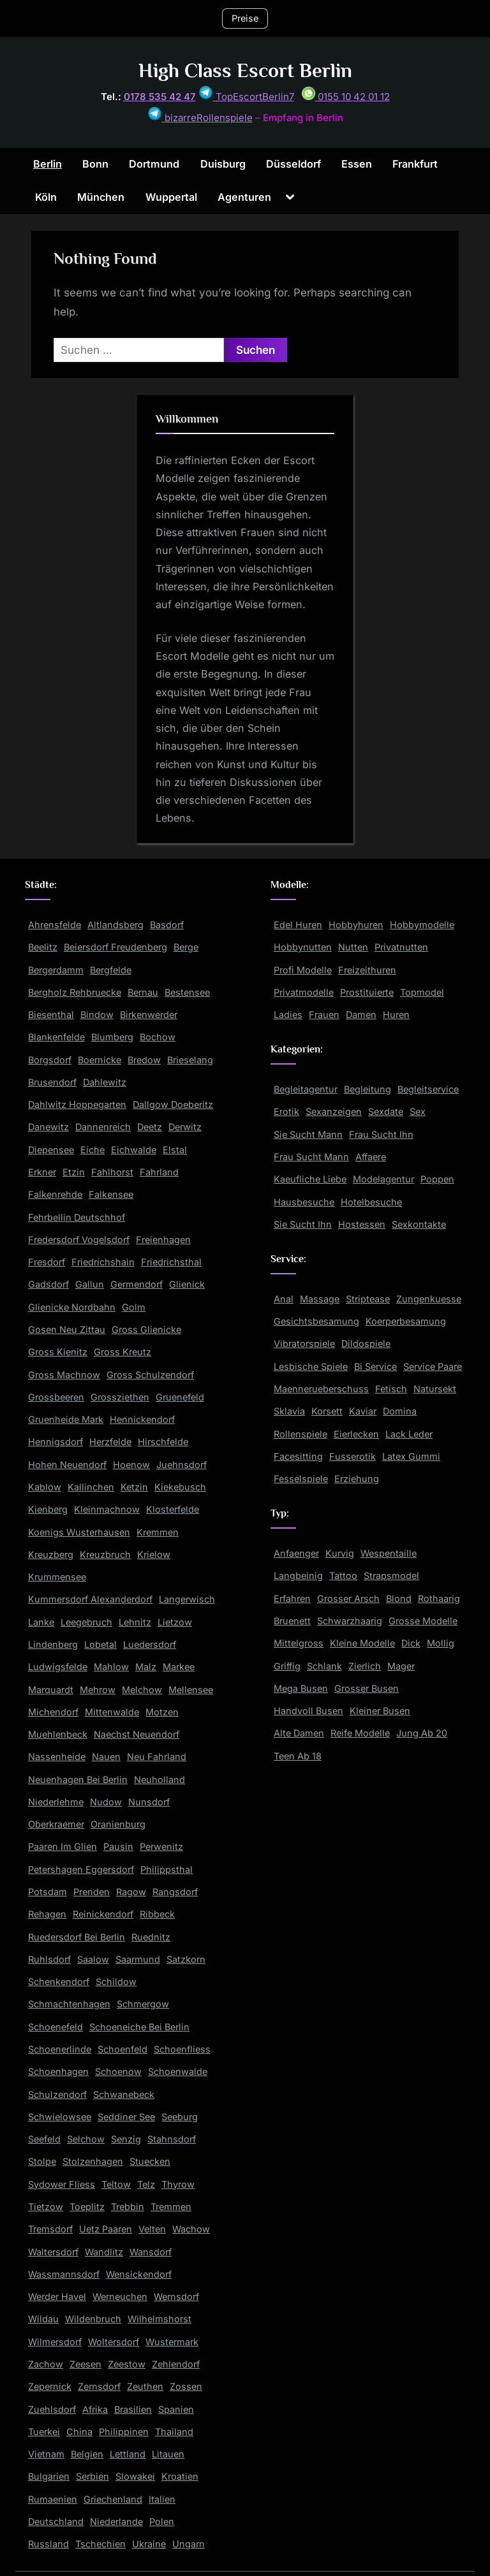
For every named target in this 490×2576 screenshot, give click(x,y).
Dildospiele (365, 1343)
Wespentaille (388, 1553)
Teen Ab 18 (298, 1755)
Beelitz (42, 947)
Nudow (106, 1801)
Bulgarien (49, 2476)
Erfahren (292, 1598)
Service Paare (432, 1366)
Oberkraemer (56, 1824)
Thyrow (178, 2184)
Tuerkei (44, 2431)
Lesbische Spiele (311, 1366)
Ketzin (134, 1486)
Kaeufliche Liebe (310, 1179)
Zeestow (126, 2364)
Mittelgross (298, 1643)
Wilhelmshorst (159, 2318)
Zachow (45, 2364)
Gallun (89, 1284)
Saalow (93, 1959)
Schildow (116, 1981)
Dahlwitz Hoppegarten (77, 1104)
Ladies (288, 1014)
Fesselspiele (301, 1478)
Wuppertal (171, 197)
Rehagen (47, 1914)
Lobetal (100, 1644)
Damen (361, 1014)
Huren (396, 1014)
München (100, 197)
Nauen (106, 1756)
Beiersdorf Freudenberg (115, 947)
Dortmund (154, 163)
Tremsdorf (50, 2228)
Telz (146, 2184)
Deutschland (56, 2521)
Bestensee (187, 992)
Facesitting (298, 1456)
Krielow (153, 1554)
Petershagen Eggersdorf (81, 1869)
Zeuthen (145, 2386)
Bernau (143, 992)
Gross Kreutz (122, 1351)
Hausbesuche (304, 1202)
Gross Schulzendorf (150, 1374)
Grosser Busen (366, 1688)
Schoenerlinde (59, 2049)
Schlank (324, 1666)
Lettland (127, 2454)
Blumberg (112, 1036)
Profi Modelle (303, 969)
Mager (401, 1666)
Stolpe (42, 2161)
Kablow (44, 1486)
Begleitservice (428, 1089)
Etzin (74, 1172)
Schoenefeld (55, 2026)
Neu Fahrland (156, 1756)
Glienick (187, 1284)
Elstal (175, 1149)
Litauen (168, 2454)
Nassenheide (56, 1756)
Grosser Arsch (348, 1598)
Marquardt (50, 1689)
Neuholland (159, 1779)
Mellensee (190, 1689)
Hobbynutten (303, 947)
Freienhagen (163, 1239)
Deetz (149, 1126)
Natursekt (434, 1388)
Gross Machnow (64, 1374)
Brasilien (133, 2409)
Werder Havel (57, 2296)
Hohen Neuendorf (67, 1464)
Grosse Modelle (423, 1620)
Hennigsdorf (55, 1441)
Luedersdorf (149, 1644)
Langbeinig (298, 1575)
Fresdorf (46, 1261)
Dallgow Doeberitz (173, 1104)
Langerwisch (187, 1599)
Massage (319, 1298)
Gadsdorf (48, 1284)
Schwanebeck (123, 2094)
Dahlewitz (104, 1082)
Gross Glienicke (146, 1329)
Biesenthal (51, 1014)
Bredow (144, 1059)
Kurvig (339, 1553)
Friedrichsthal (171, 1261)
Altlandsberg (115, 924)
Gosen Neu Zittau (66, 1329)
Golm (133, 1307)
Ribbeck (157, 1914)
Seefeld (44, 2139)
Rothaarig (439, 1598)
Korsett (327, 1411)
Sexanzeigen (334, 1111)
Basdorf (167, 924)
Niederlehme (56, 1801)
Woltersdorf (113, 2341)
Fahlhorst (112, 1172)
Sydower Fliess (61, 2184)
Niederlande (116, 2521)
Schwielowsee (59, 2116)
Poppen (437, 1179)
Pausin (118, 1846)
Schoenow (118, 2071)
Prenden (91, 1891)
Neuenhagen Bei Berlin (78, 1779)
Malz (145, 1666)
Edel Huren (298, 924)
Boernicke (99, 1059)
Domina (400, 1411)
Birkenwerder (148, 1014)
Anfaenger (296, 1553)
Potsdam (47, 1891)
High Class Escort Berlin (245, 70)
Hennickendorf (142, 1419)
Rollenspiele (300, 1434)
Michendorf (53, 1711)
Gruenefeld (180, 1397)
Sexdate (385, 1111)
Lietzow (175, 1622)
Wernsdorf (176, 2296)
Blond (399, 1598)
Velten (152, 2228)
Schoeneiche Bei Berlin (139, 2026)
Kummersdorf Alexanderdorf (90, 1599)
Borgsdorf (49, 1059)
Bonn (95, 163)
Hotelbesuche (371, 1202)
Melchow (142, 1689)
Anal (283, 1298)
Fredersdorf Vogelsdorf (79, 1239)
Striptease (368, 1298)
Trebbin (127, 2206)
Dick (410, 1643)
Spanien (176, 2409)
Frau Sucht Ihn (381, 1134)
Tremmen (171, 2206)
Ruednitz (150, 1937)
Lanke (41, 1622)
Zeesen (85, 2364)
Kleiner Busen (380, 1710)
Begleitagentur (306, 1089)
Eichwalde (133, 1149)
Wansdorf (151, 2251)
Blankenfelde (56, 1036)
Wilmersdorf (55, 2341)
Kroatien (179, 2476)
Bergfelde (110, 969)
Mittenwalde (112, 1711)
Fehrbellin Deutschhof (76, 1217)
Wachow (191, 2228)
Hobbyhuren (356, 924)
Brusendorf (52, 1082)
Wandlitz (104, 2251)
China (79, 2431)
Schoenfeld (122, 2049)
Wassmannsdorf (64, 2274)
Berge (186, 947)
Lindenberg (53, 1644)
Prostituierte (367, 992)
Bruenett (292, 1620)
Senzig (126, 2139)
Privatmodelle (304, 992)
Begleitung (367, 1089)
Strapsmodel (391, 1575)
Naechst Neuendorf (136, 1734)
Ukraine (149, 2543)
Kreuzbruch (105, 1554)
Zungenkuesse (428, 1298)
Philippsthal (166, 1869)
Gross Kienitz (57, 1351)
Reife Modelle (360, 1733)
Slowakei (135, 2476)
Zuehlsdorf (52, 2409)
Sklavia (289, 1411)
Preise (245, 18)
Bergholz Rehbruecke (74, 992)
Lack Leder (409, 1434)
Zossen (186, 2386)
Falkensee (111, 1194)
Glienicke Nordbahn (71, 1307)
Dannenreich (103, 1126)
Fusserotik (352, 1456)
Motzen (162, 1711)
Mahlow (111, 1666)
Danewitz (48, 1126)
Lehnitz (135, 1622)
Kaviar (362, 1411)
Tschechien (100, 2543)
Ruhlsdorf (49, 1959)
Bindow (97, 1014)
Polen (161, 2521)
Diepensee (51, 1149)
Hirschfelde (163, 1441)
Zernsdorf (99, 2386)
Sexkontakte (419, 1224)
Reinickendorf (103, 1914)
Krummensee (57, 1576)
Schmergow (143, 2003)
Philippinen (124, 2431)
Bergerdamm (56, 969)
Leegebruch (86, 1622)
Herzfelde (110, 1441)
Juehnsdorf (181, 1464)
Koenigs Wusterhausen (79, 1532)
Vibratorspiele (304, 1343)
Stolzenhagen (93, 2161)
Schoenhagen (58, 2071)
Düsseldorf (293, 163)
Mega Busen (301, 1688)
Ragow (131, 1891)
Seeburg (179, 2116)
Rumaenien (52, 2499)
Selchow (86, 2139)
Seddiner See (126, 2116)
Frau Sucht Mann (311, 1156)
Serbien (92, 2476)
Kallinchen (91, 1486)
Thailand (174, 2431)
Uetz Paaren (105, 2228)
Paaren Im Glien (62, 1846)
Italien (162, 2499)
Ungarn (188, 2543)
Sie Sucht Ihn (303, 1224)
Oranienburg (118, 1824)
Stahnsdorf (171, 2139)
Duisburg (223, 163)
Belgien (87, 2454)
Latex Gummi (411, 1456)
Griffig (287, 1666)
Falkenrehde (55, 1194)
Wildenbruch (93, 2318)
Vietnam (46, 2454)
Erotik (286, 1111)
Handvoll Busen (308, 1710)
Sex (418, 1111)
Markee (179, 1666)
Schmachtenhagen (69, 2003)
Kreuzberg (50, 1554)
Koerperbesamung (406, 1321)
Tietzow (45, 2206)
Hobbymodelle (422, 924)
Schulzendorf (57, 2094)
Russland (48, 2543)
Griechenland (113, 2499)
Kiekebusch (180, 1486)
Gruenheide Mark (65, 1419)
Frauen (324, 1014)
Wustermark (171, 2341)
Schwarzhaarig (349, 1620)
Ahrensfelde (54, 924)
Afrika (95, 2409)
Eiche (92, 1149)
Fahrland (159, 1172)
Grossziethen (120, 1397)
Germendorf (136, 1284)
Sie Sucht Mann (308, 1134)
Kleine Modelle (362, 1643)
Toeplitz (87, 2206)
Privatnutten (401, 947)
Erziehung (356, 1478)
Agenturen (244, 197)
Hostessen (361, 1224)
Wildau (43, 2318)
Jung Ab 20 (421, 1733)
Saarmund (137, 1959)
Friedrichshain (103, 1261)
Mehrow (97, 1689)
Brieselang (190, 1059)
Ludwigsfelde (57, 1666)
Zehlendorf (176, 2364)
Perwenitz (161, 1846)
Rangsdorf (175, 1891)
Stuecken (150, 2161)
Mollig (440, 1643)
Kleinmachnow (107, 1509)
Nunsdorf (149, 1801)
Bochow (157, 1036)
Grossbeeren (56, 1397)
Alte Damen (299, 1733)
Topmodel (422, 992)
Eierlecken (356, 1434)
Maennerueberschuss (321, 1388)
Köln (46, 197)
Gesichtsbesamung (316, 1321)
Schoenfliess (182, 2049)
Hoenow (131, 1464)
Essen (356, 163)
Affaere (370, 1156)
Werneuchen (120, 2296)
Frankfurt (415, 163)
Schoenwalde (177, 2071)
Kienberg (48, 1509)
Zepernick (49, 2386)
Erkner (42, 1172)
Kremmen (158, 1532)
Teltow (116, 2184)
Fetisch (391, 1388)
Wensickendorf (139, 2274)
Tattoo (343, 1575)
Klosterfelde (172, 1509)
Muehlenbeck (57, 1734)
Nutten (353, 947)
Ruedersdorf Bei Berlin (76, 1937)
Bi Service (375, 1366)
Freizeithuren (367, 969)
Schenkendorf (58, 1981)
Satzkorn (186, 1959)
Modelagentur (383, 1179)
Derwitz (185, 1126)
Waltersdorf (53, 2251)
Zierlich (364, 1666)
